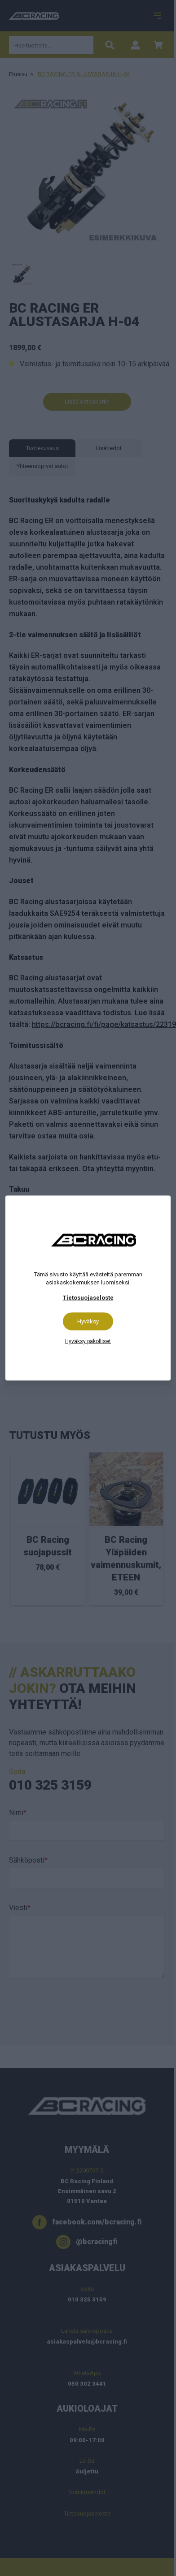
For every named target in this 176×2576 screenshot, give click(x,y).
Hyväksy (88, 1321)
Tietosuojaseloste (88, 1297)
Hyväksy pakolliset (88, 1341)
